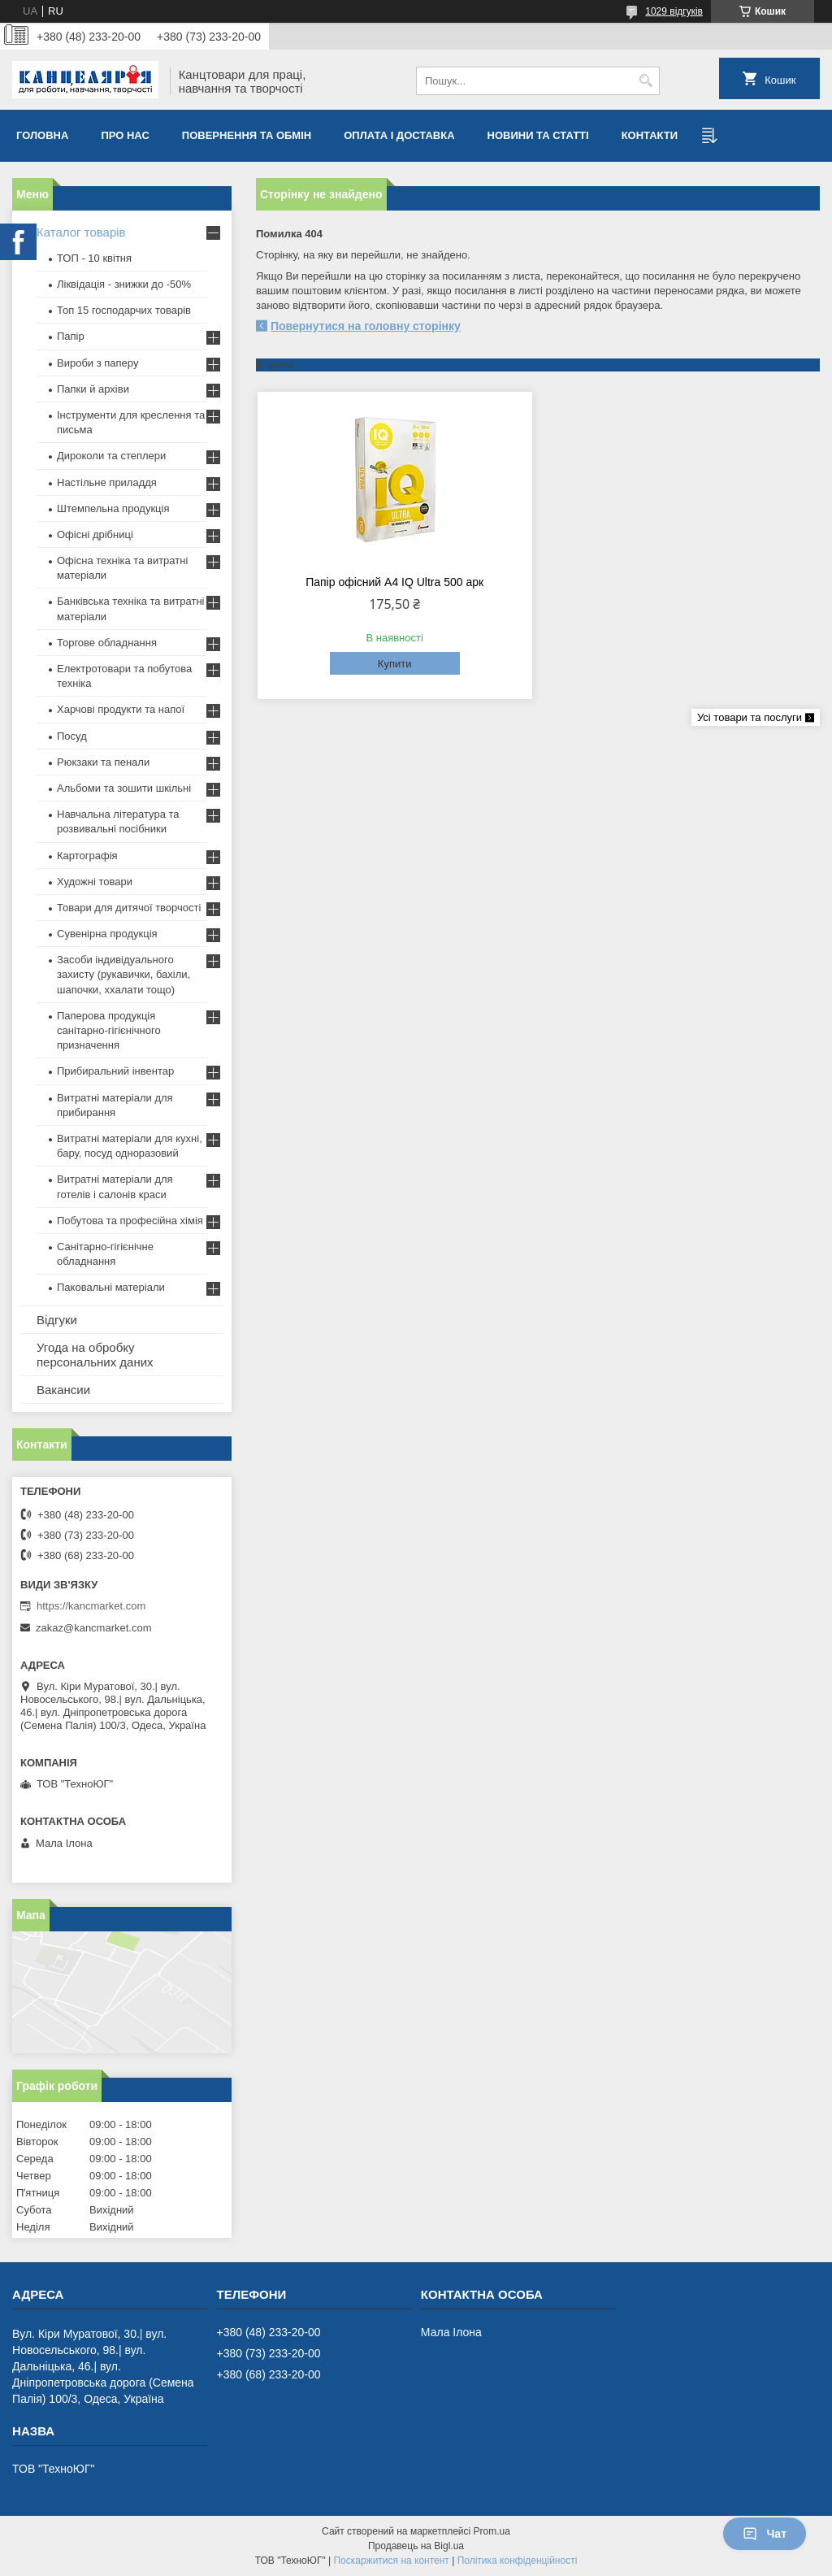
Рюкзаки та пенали (103, 762)
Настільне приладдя (107, 482)
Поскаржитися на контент (390, 2560)
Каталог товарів (81, 232)
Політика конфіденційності (517, 2560)
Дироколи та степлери (111, 456)
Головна (42, 135)
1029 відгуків (674, 11)
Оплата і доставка (399, 135)
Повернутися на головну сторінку (366, 325)
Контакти (650, 135)
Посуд (72, 736)
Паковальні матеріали (111, 1287)
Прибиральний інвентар (115, 1071)
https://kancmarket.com (91, 1606)
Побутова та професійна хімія (130, 1220)
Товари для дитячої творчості (129, 907)
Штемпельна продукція (113, 508)
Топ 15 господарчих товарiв (124, 310)
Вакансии (63, 1390)
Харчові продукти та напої (120, 709)
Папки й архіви (93, 389)
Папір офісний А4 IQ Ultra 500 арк (394, 582)
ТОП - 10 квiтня (94, 258)
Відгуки (57, 1320)
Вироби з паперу (97, 363)
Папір (70, 336)
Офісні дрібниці (95, 534)
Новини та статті (538, 135)
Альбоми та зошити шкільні (124, 788)
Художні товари (94, 881)
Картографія (87, 855)
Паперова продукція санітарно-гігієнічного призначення (109, 1030)
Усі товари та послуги (749, 717)
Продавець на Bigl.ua (416, 2546)
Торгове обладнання (107, 642)
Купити (395, 664)
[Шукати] (645, 81)
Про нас (125, 135)
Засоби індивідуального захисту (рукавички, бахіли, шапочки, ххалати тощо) (123, 974)
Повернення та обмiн (246, 135)
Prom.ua (492, 2531)
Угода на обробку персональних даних (95, 1354)
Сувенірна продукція (107, 933)
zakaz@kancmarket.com (94, 1628)
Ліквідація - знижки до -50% (124, 284)
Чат (764, 2533)
